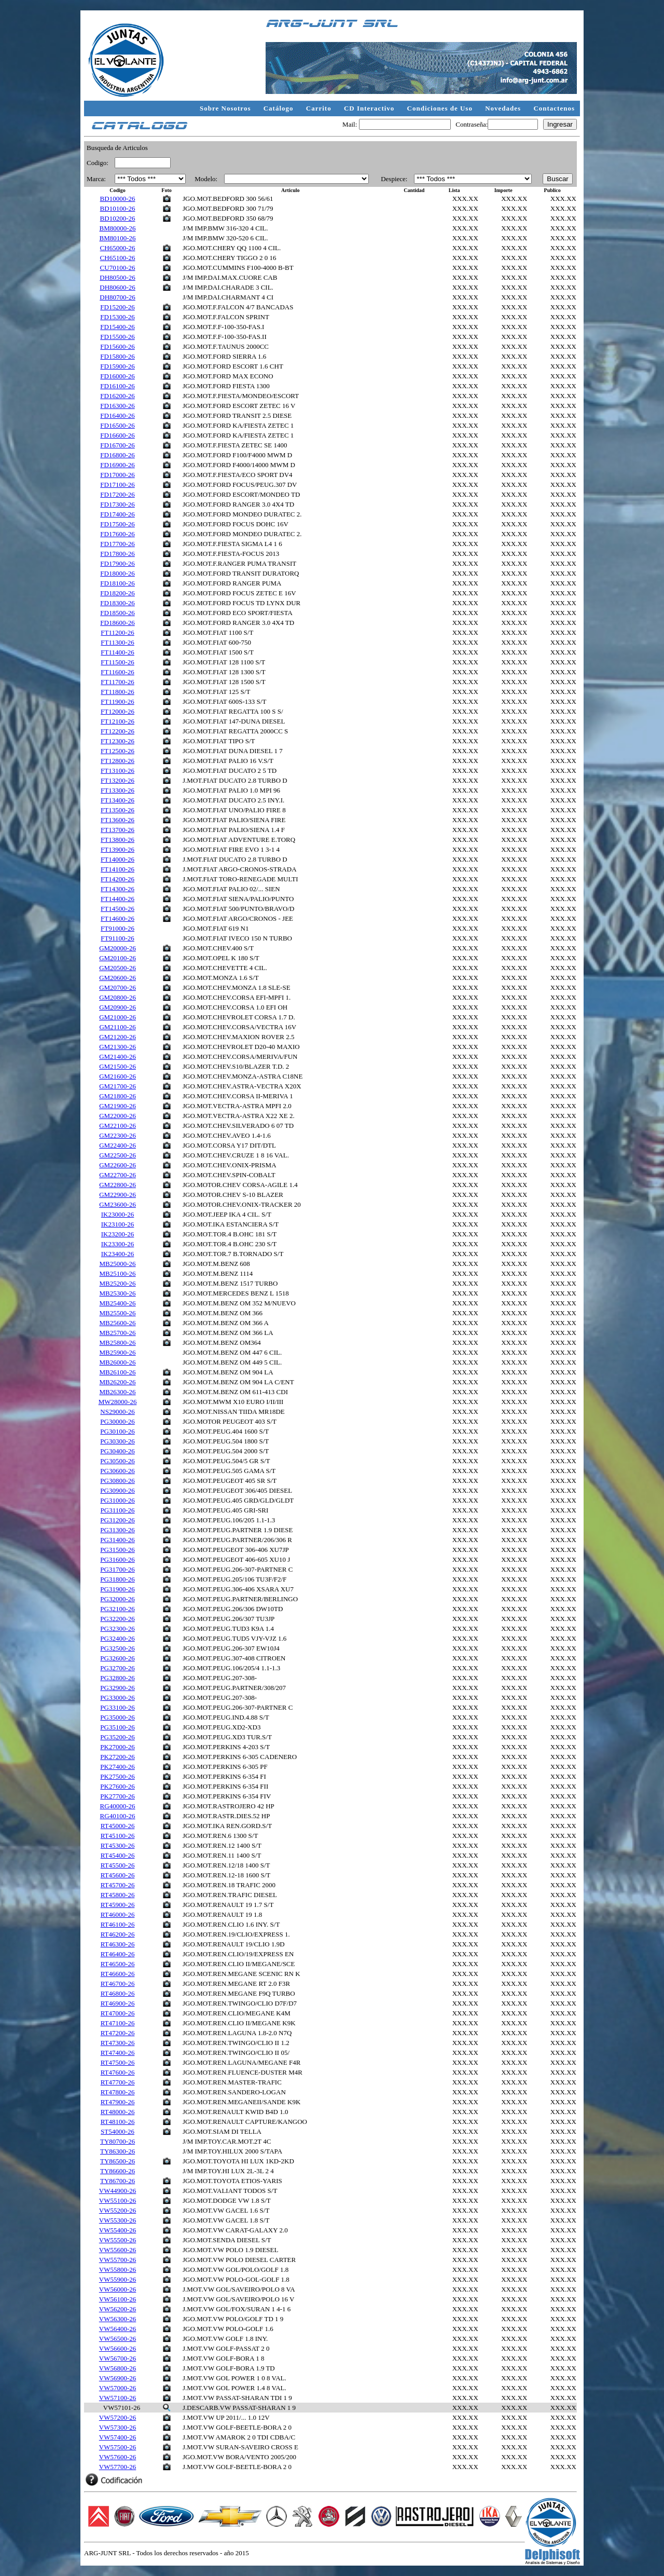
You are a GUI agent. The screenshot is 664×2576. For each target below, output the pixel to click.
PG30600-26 (117, 1471)
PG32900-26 (117, 1688)
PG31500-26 (117, 1549)
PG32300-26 (117, 1628)
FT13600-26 (117, 820)
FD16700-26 (117, 445)
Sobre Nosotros (226, 108)
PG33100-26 (117, 1707)
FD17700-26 (117, 544)
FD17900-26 (117, 563)
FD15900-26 (117, 366)
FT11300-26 (117, 642)
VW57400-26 (117, 2437)
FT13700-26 (117, 830)
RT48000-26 (118, 2112)
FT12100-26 (117, 721)
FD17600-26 (117, 534)
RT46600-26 (118, 1974)
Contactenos (554, 108)
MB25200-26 (118, 1283)
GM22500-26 (117, 1155)
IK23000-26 (117, 1214)
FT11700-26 (117, 682)
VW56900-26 (117, 2378)
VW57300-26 (117, 2427)
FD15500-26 (117, 336)
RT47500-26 (118, 2062)
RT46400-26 (118, 1954)
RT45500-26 (118, 1865)
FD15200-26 (117, 307)
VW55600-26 (117, 2250)
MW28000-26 (118, 1402)
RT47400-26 (118, 2052)
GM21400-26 (117, 1056)
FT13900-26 (117, 849)
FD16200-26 (117, 396)
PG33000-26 (117, 1697)
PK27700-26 (117, 1796)
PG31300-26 (117, 1530)
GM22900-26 (117, 1194)
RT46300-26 (118, 1944)
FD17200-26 (117, 494)
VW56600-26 (117, 2348)
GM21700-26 (117, 1086)
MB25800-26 (118, 1342)
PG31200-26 (117, 1520)
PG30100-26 (117, 1431)
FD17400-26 (117, 514)
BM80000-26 (118, 228)
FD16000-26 (117, 376)
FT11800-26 (117, 692)
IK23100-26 (117, 1224)
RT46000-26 (118, 1914)
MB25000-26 (118, 1263)
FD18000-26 (117, 573)
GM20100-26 (117, 958)
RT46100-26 (118, 1924)
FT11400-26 (117, 652)
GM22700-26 (117, 1175)
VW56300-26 (117, 2319)
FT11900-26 (117, 701)
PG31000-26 (117, 1500)
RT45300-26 (118, 1845)
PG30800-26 (117, 1480)
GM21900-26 (117, 1106)
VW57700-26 (117, 2467)
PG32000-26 (117, 1599)
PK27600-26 (117, 1786)
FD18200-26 (117, 593)
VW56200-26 (117, 2309)
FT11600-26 (117, 672)
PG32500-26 (117, 1648)
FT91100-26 (117, 938)
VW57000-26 (117, 2388)
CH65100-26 (117, 258)
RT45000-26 (118, 1826)
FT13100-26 (117, 770)
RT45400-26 (118, 1855)
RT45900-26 (118, 1905)
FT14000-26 (117, 859)
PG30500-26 (117, 1461)
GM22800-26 (117, 1185)
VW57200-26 (117, 2417)
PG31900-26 (117, 1589)
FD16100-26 (117, 386)
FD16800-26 (117, 455)
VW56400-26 (117, 2329)
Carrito (320, 108)
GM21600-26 (117, 1076)
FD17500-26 (117, 524)
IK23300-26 (117, 1244)
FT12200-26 (117, 731)
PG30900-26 (117, 1490)
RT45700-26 (118, 1885)
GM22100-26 (117, 1125)
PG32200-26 (117, 1619)
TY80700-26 (117, 2141)
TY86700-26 (117, 2181)
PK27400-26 (117, 1766)
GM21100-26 (117, 1027)
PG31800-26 (117, 1579)
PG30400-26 (117, 1451)
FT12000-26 (117, 711)
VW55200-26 (117, 2210)
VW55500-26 (117, 2240)
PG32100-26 (117, 1609)
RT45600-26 (118, 1875)
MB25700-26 (118, 1333)
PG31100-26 (118, 1510)
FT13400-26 (117, 800)
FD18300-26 (117, 603)
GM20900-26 (117, 1007)
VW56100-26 (117, 2299)
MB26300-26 (118, 1392)
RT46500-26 (118, 1964)
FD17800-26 (117, 553)
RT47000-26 (118, 2013)
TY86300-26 (117, 2151)
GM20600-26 (117, 978)
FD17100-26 (117, 484)
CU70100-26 (117, 267)
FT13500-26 (117, 810)
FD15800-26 (117, 356)
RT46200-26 (118, 1934)
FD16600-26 (117, 435)
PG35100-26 (117, 1727)
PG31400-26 (117, 1540)
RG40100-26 (117, 1816)
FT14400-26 (117, 899)
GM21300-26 (117, 1047)
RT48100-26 (118, 2121)
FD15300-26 (117, 317)
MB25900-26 (118, 1352)
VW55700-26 (117, 2260)
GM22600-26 (117, 1165)
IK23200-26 (117, 1234)
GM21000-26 (117, 1017)
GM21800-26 (117, 1096)
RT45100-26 (118, 1835)
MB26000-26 (118, 1362)
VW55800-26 (117, 2269)
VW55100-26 (117, 2200)
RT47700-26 (118, 2082)
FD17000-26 (117, 475)
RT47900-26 (118, 2102)
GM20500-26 (117, 968)
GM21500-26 (117, 1066)
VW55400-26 (117, 2230)
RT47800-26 (118, 2092)
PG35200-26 (117, 1737)
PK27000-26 (117, 1747)
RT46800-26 (118, 1993)
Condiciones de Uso (441, 108)
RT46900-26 (118, 2003)
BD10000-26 (117, 198)
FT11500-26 (117, 662)
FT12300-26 (117, 741)
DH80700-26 (117, 297)
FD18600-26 (117, 622)
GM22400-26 (117, 1145)
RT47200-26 (118, 2033)
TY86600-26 (117, 2171)
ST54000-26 (117, 2131)
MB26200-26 (118, 1382)
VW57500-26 (117, 2447)
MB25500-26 (118, 1313)
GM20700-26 (117, 987)
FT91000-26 (117, 928)
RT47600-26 (118, 2072)
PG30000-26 (117, 1421)
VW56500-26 (117, 2338)
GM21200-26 (117, 1037)
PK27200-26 (117, 1757)
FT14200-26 (117, 879)
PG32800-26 (117, 1678)
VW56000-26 (117, 2289)
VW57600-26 (117, 2457)
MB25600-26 (118, 1323)
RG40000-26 (117, 1806)
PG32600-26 (117, 1658)
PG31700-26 (117, 1569)
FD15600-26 (117, 346)
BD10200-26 (117, 218)
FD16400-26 (117, 415)
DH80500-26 (117, 277)
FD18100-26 (117, 583)
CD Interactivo (370, 108)
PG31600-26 (117, 1559)
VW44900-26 (117, 2191)
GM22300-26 (117, 1135)
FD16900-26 (117, 465)
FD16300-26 (117, 406)
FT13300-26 (117, 790)
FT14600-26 (117, 918)
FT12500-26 (117, 751)
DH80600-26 (117, 287)
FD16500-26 (117, 425)
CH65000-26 (117, 248)
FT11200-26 (117, 632)
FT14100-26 (117, 869)
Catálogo (280, 108)
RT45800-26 (118, 1895)
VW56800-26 (117, 2368)
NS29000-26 (117, 1411)
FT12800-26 (117, 761)
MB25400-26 (118, 1303)
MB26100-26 (118, 1372)
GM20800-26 (117, 997)
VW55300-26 (117, 2220)
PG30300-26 (117, 1441)
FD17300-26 (117, 504)
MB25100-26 (118, 1273)
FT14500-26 (117, 908)
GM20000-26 (117, 948)
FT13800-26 (117, 839)
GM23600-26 (117, 1204)
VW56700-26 (117, 2358)
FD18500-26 (117, 613)
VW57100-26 (117, 2398)
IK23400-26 (117, 1254)
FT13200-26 (117, 780)
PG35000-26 (117, 1717)
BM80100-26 (118, 238)
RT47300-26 (118, 2043)
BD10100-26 (117, 208)
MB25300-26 (118, 1293)
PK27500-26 (117, 1776)
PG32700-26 (117, 1668)
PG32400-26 (117, 1638)
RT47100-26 (118, 2023)
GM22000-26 (117, 1116)
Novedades (504, 108)
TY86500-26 (117, 2161)
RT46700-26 (118, 1983)
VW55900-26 (117, 2279)
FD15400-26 (117, 327)
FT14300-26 (117, 889)
